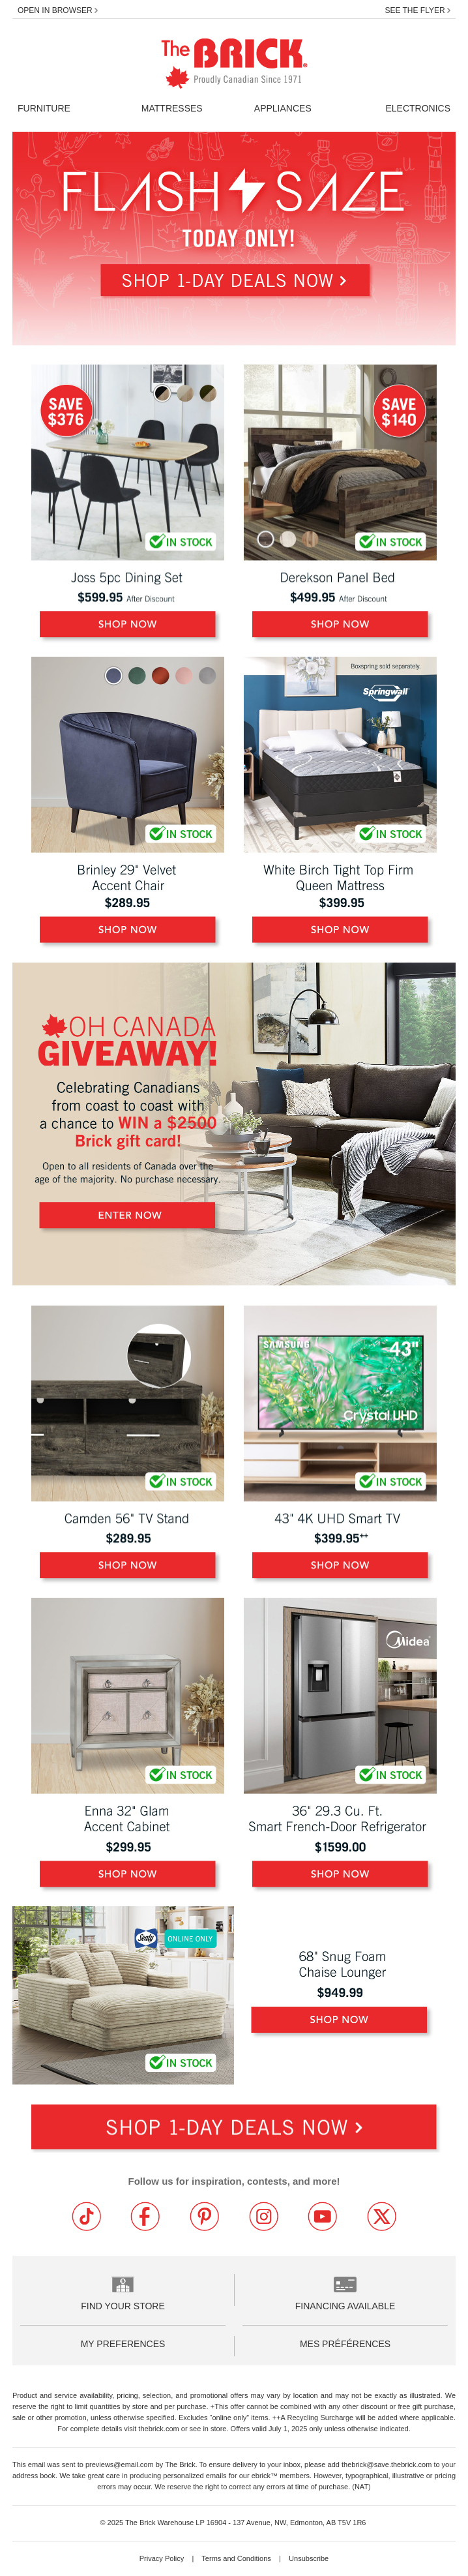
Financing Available (345, 2306)
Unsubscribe (309, 2558)
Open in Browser (58, 10)
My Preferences (123, 2344)
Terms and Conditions (236, 2558)
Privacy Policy (162, 2558)
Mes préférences (345, 2344)
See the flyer (417, 10)
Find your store (123, 2306)
